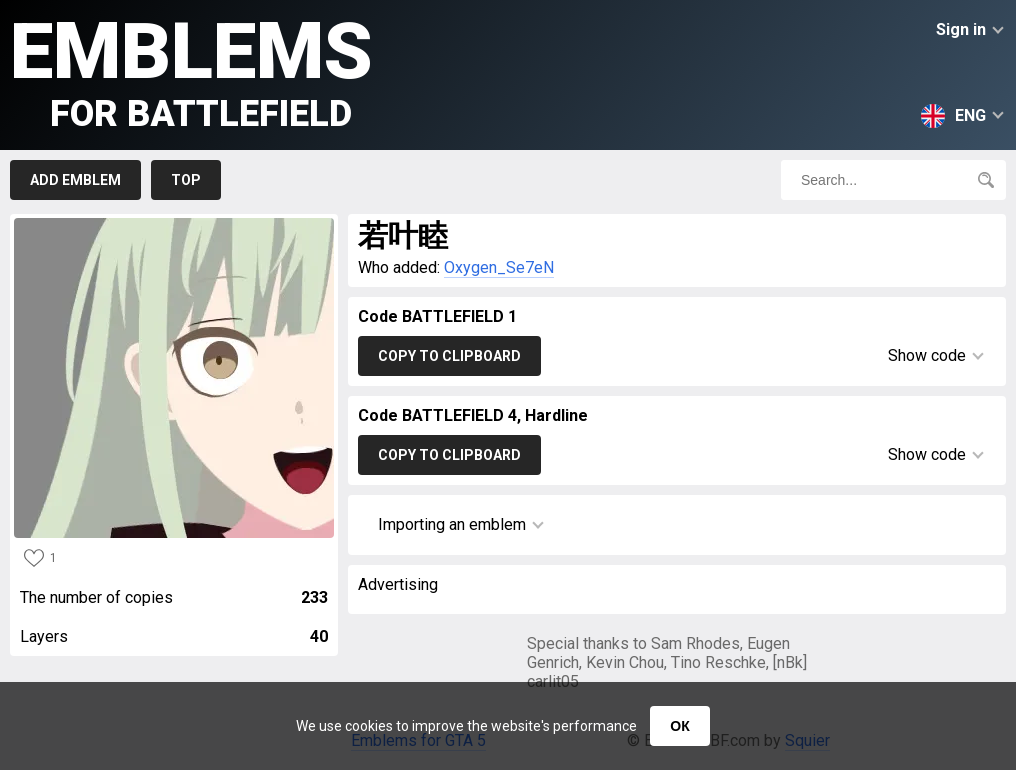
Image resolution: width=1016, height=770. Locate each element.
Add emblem (75, 180)
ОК (679, 726)
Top (186, 180)
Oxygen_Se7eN (499, 267)
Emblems (191, 70)
